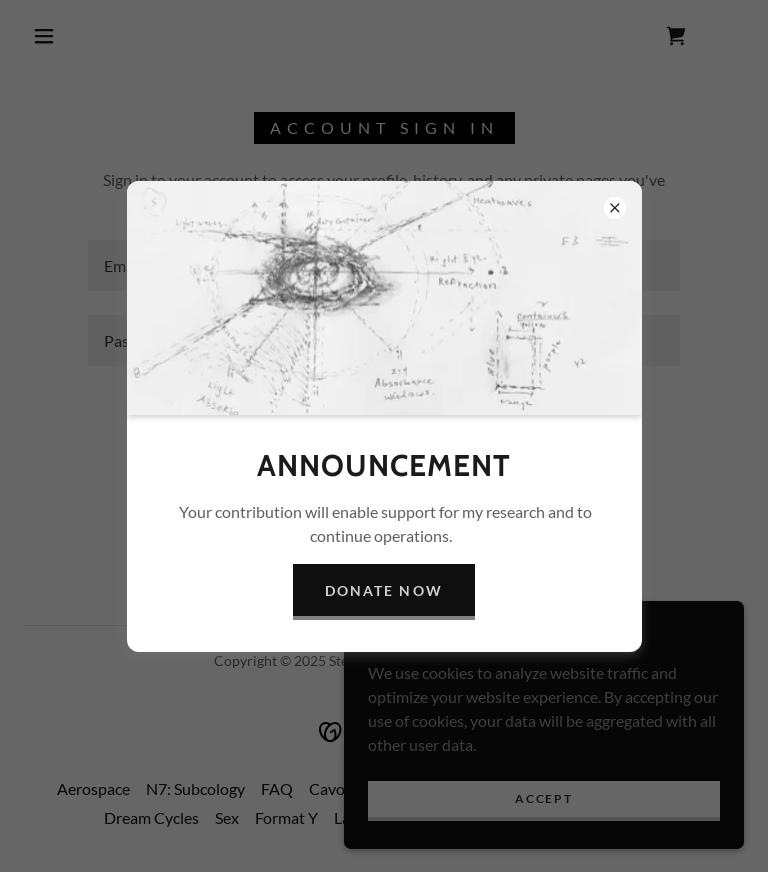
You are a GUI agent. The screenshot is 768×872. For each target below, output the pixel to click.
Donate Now (383, 590)
